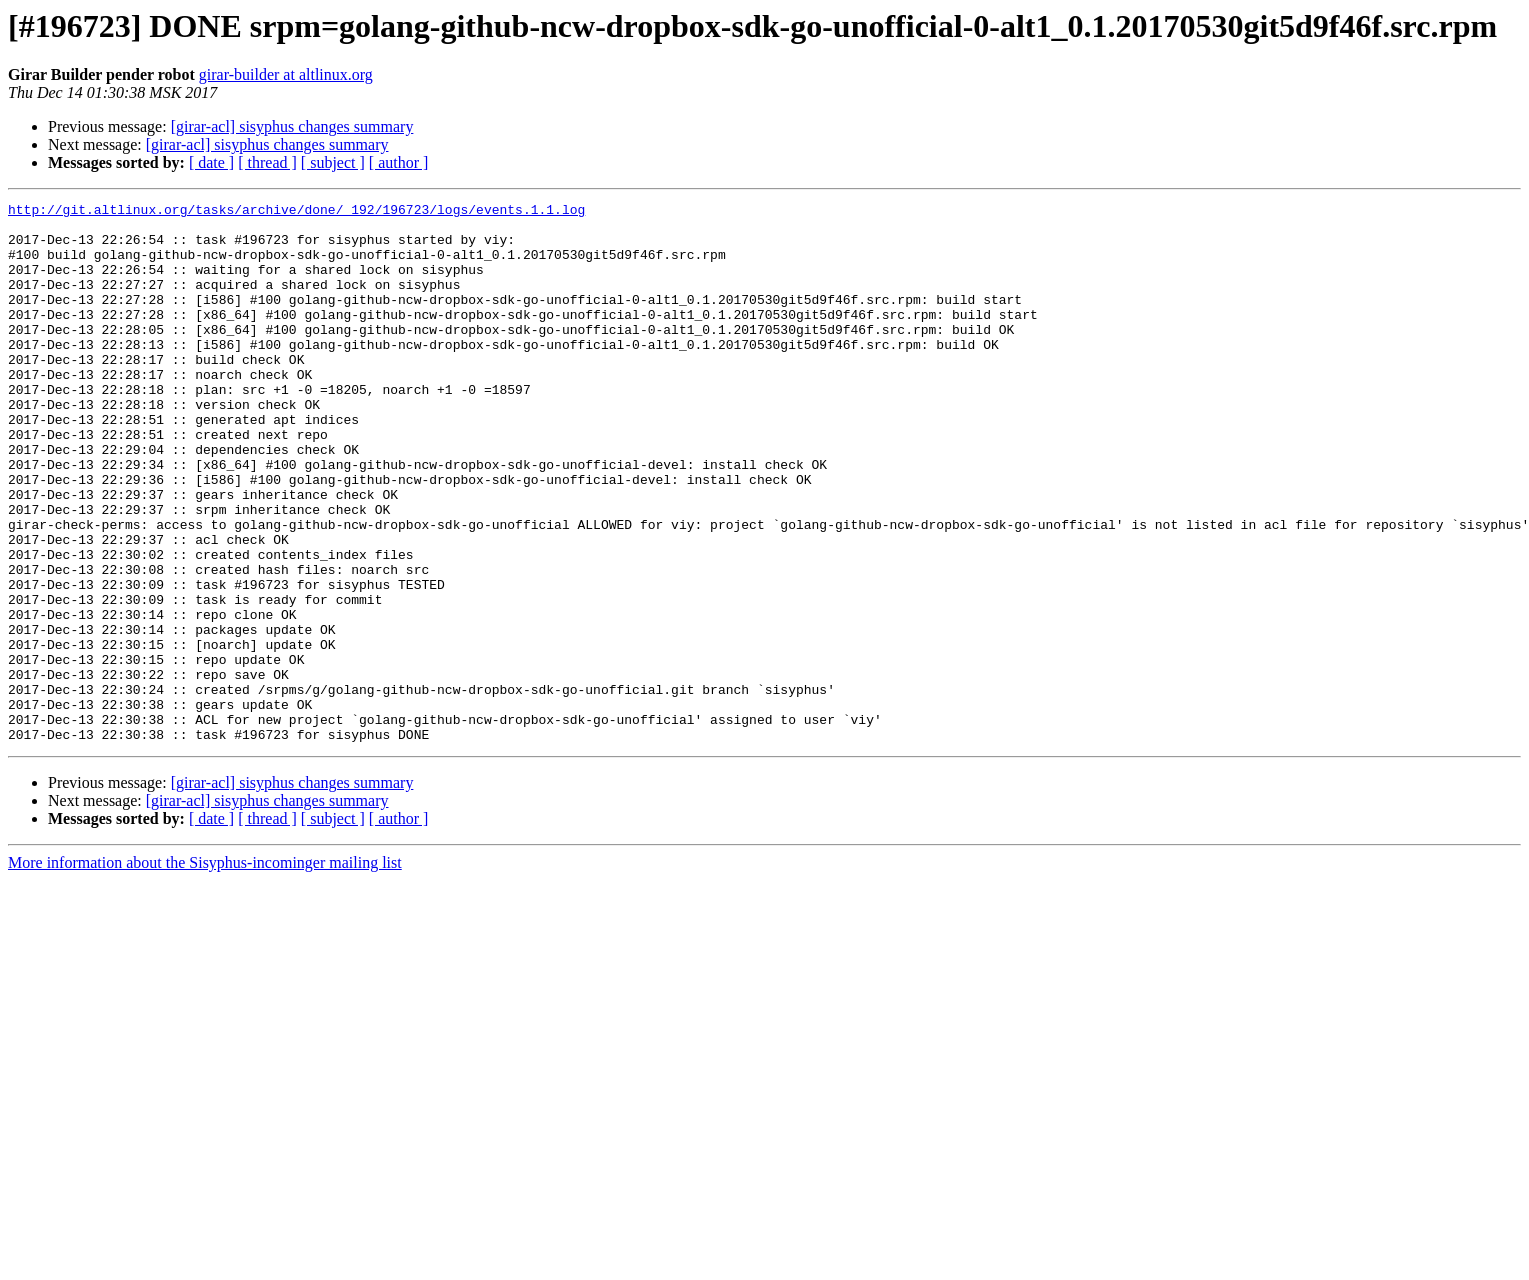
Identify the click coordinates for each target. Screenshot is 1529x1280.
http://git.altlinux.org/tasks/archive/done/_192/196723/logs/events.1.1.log (296, 212)
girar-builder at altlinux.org (286, 74)
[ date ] (211, 162)
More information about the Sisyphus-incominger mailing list (205, 970)
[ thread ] (267, 162)
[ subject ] (333, 162)
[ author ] (399, 162)
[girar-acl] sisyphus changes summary (292, 126)
